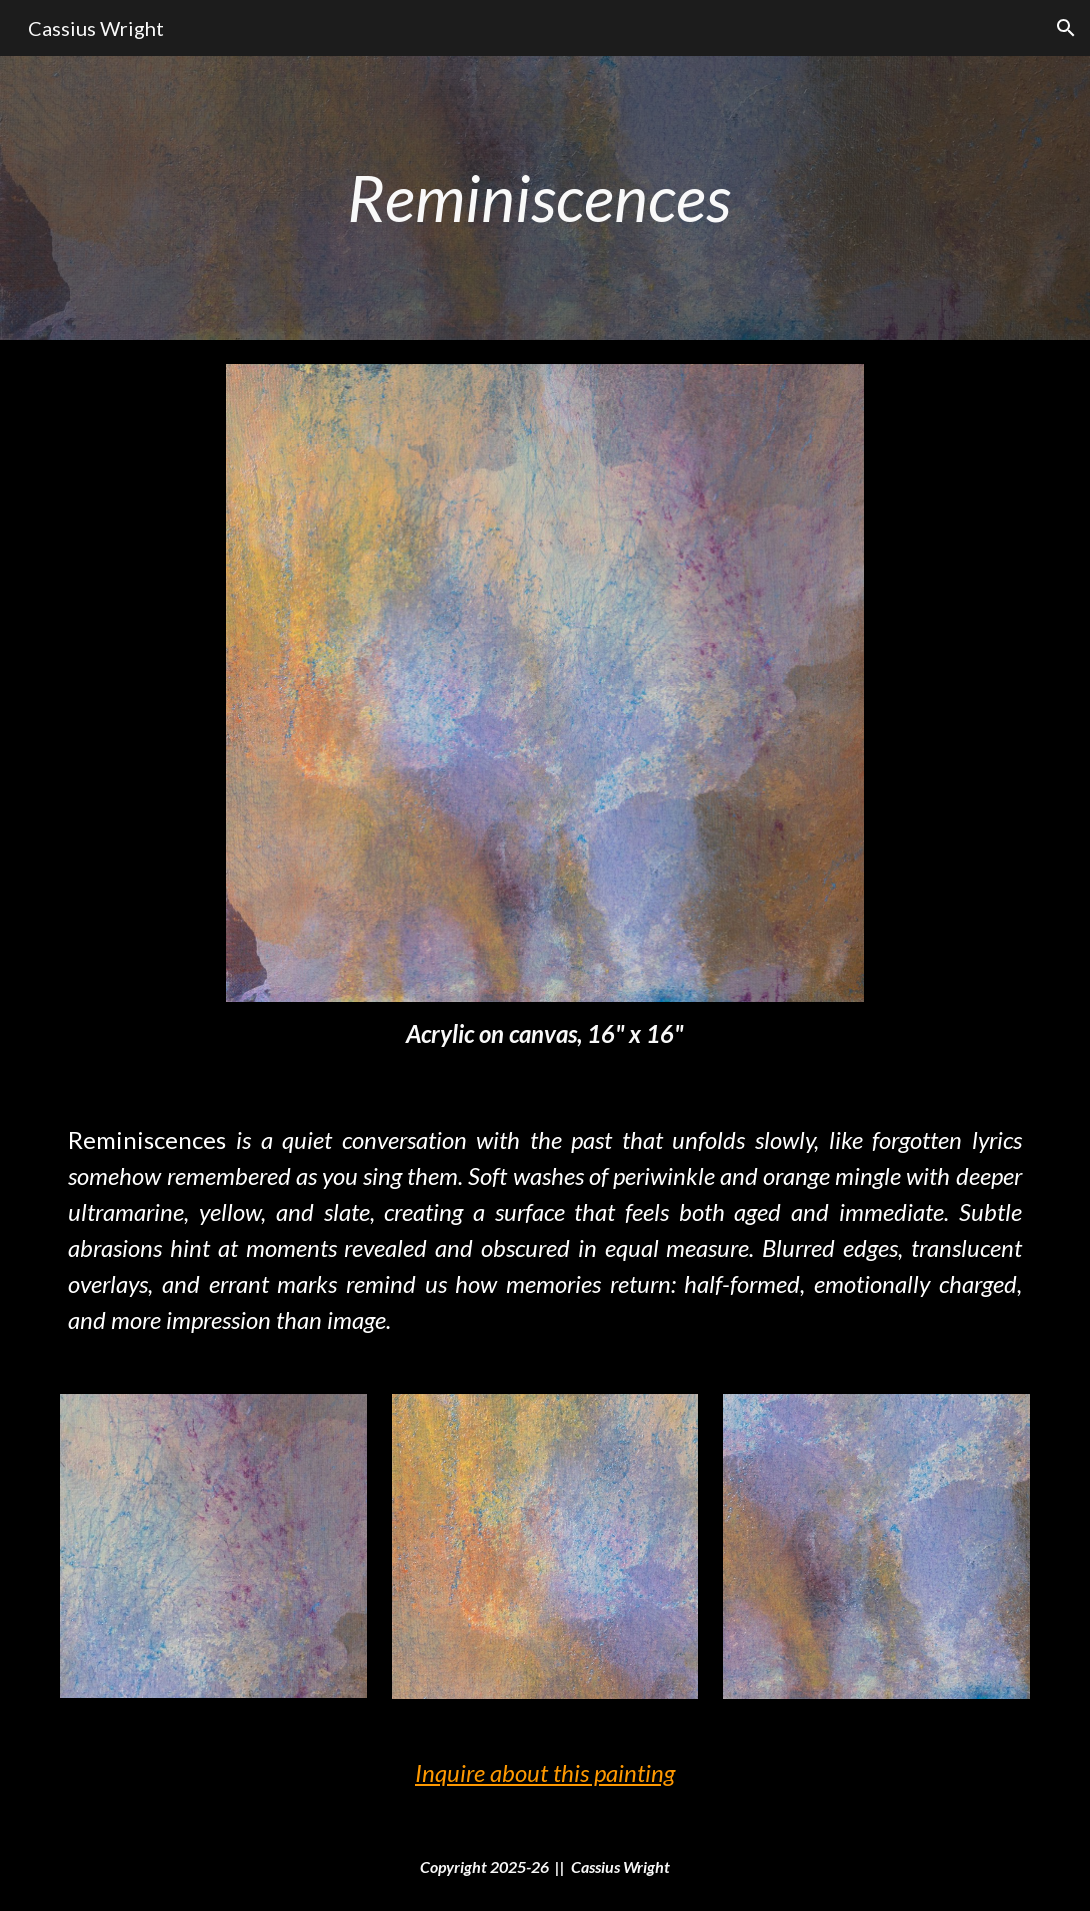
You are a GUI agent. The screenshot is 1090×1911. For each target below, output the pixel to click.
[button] (1066, 28)
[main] (545, 198)
